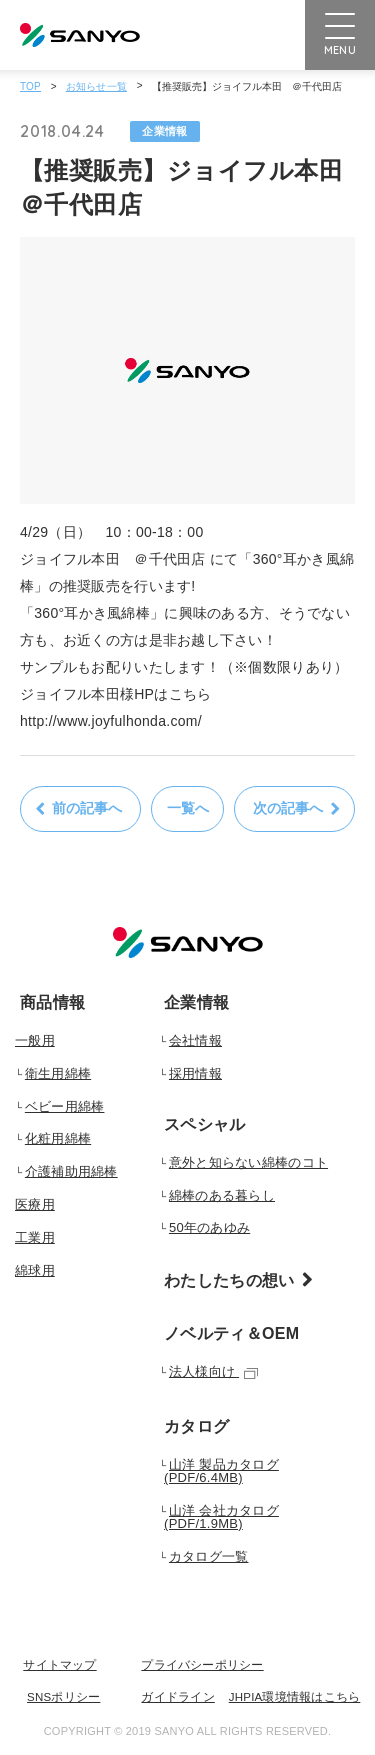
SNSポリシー (63, 1697)
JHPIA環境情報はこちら (295, 1697)
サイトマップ (59, 1665)
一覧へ (188, 808)
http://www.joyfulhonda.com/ (111, 721)
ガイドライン (177, 1697)
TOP (30, 86)
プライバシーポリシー (202, 1665)
